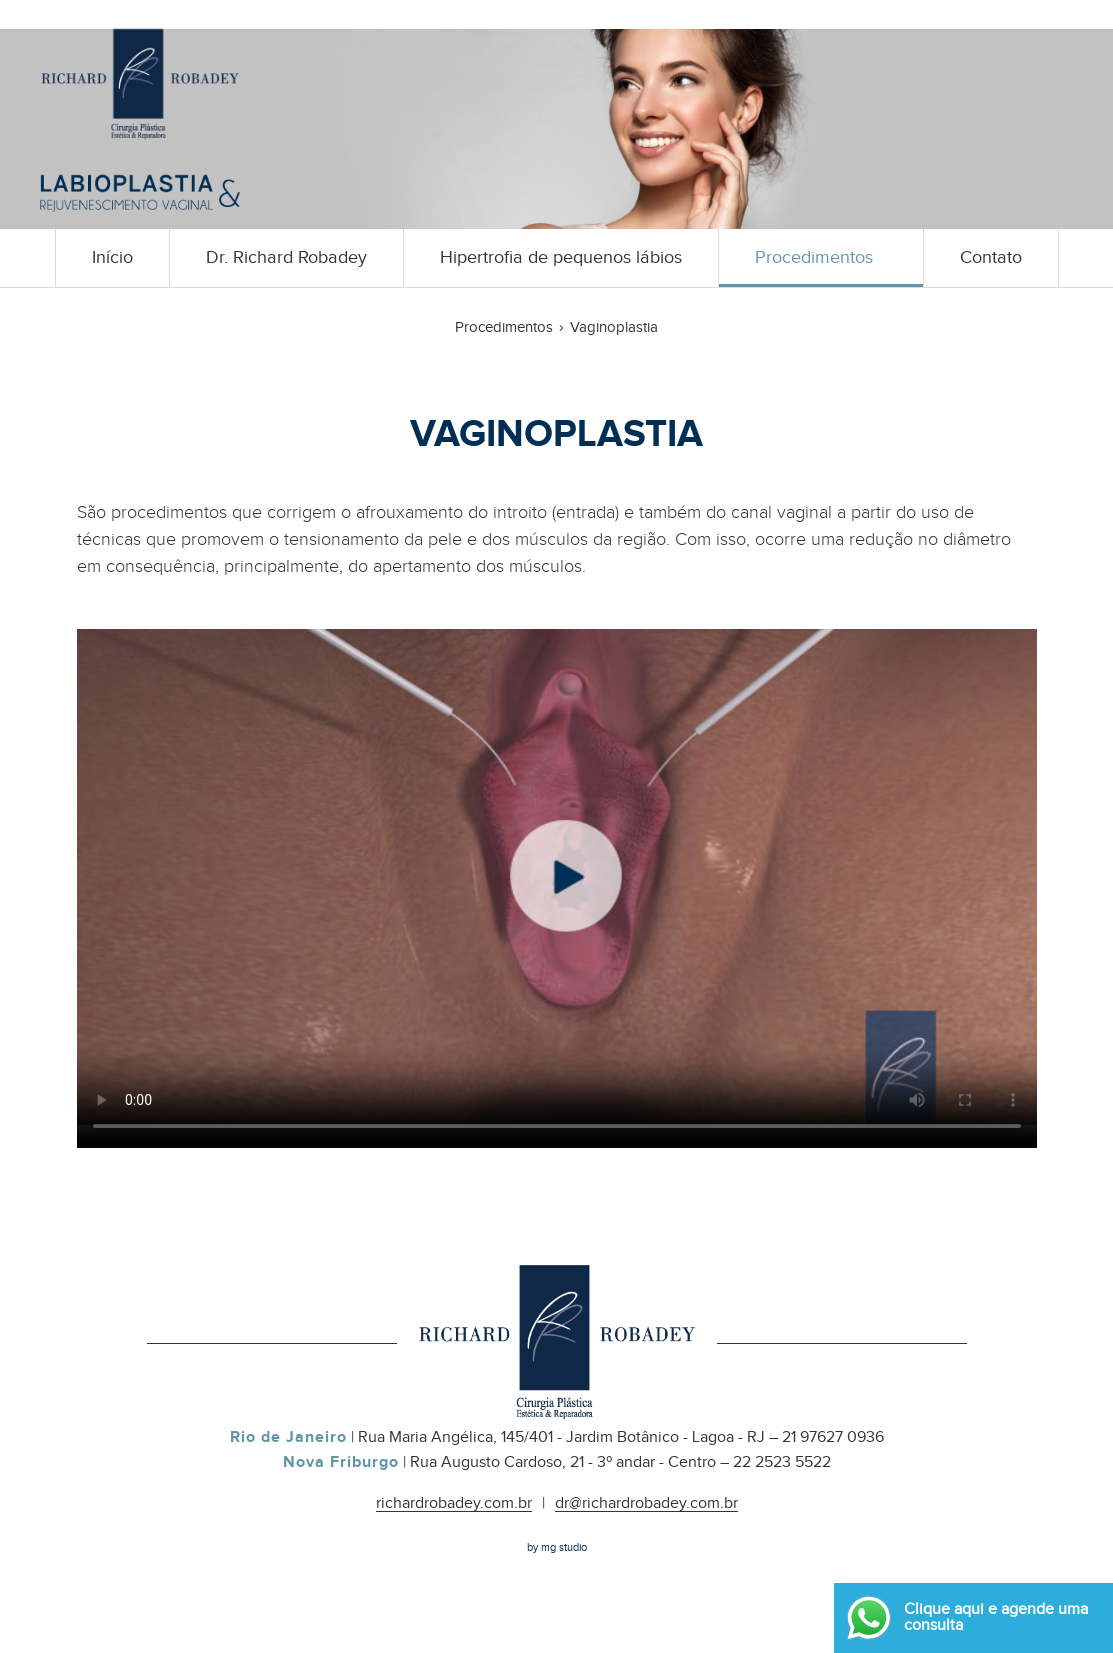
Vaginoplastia (614, 327)
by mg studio (557, 1547)
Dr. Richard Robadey (286, 257)
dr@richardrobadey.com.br (646, 1504)
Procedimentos (814, 257)
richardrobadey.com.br (454, 1504)
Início (112, 257)
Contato (991, 257)
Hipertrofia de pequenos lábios (561, 257)
